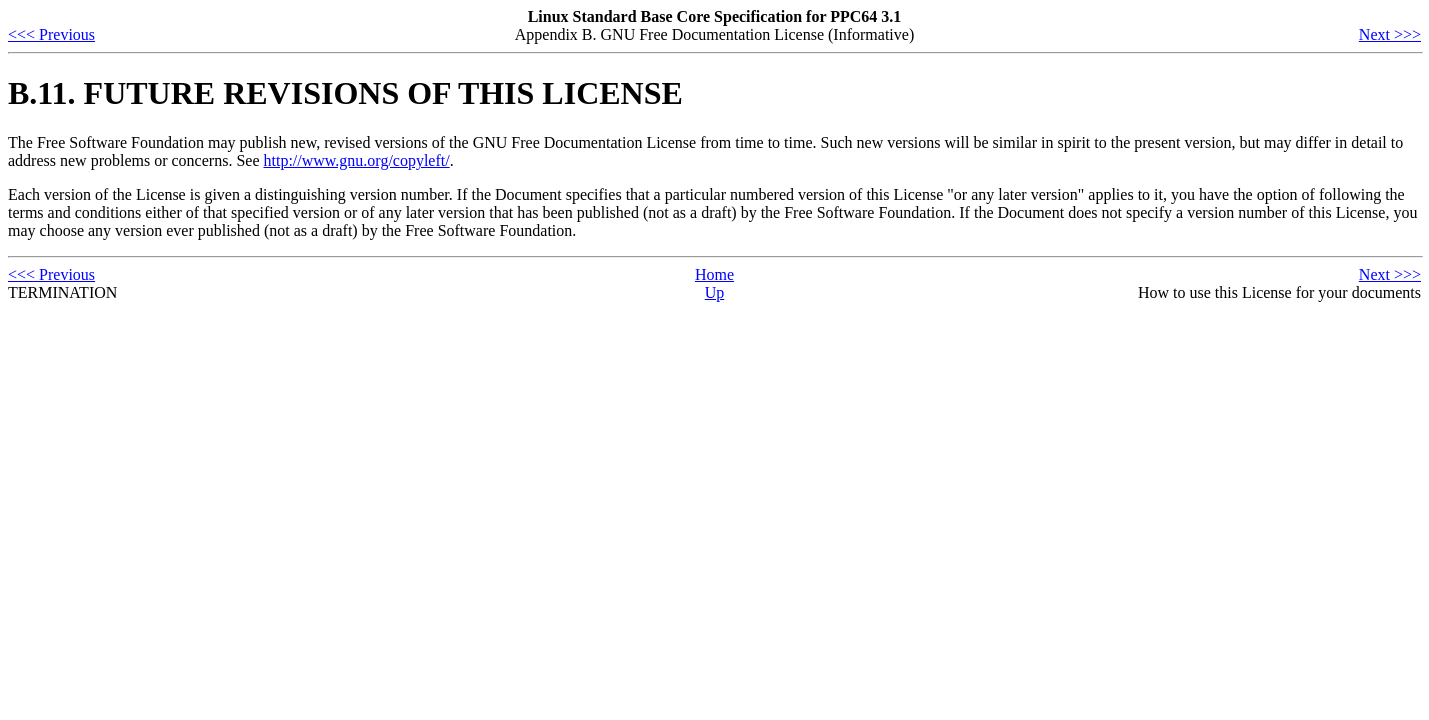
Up (715, 292)
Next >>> (1390, 34)
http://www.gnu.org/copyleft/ (356, 160)
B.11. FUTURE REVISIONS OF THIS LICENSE (345, 93)
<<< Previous (51, 34)
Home (714, 274)
